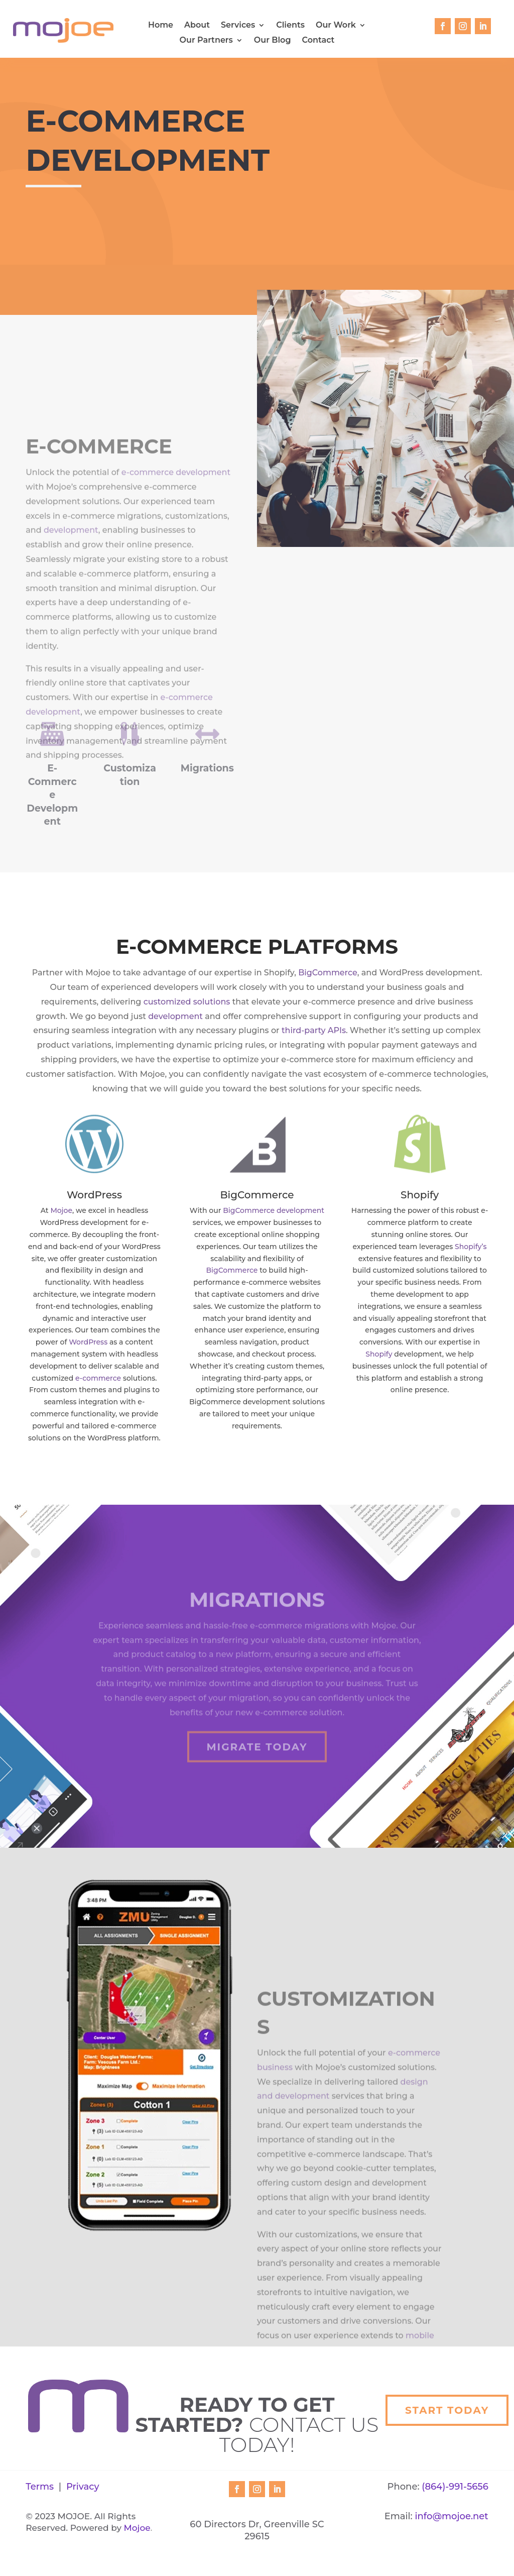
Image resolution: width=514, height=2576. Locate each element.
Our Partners (206, 41)
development (71, 591)
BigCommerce (327, 972)
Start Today (447, 2410)
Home (160, 26)
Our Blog (272, 41)
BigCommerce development (273, 1210)
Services (238, 26)
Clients (290, 26)
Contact (318, 41)
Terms (40, 2486)
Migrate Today (257, 1765)
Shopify (378, 1354)
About (197, 26)
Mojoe (61, 1210)
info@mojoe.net (451, 2516)
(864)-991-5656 (455, 2486)
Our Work (336, 26)
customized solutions (187, 1001)
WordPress (88, 1342)
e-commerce (98, 1378)
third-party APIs (314, 1030)
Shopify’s (471, 1246)
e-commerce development (175, 533)
